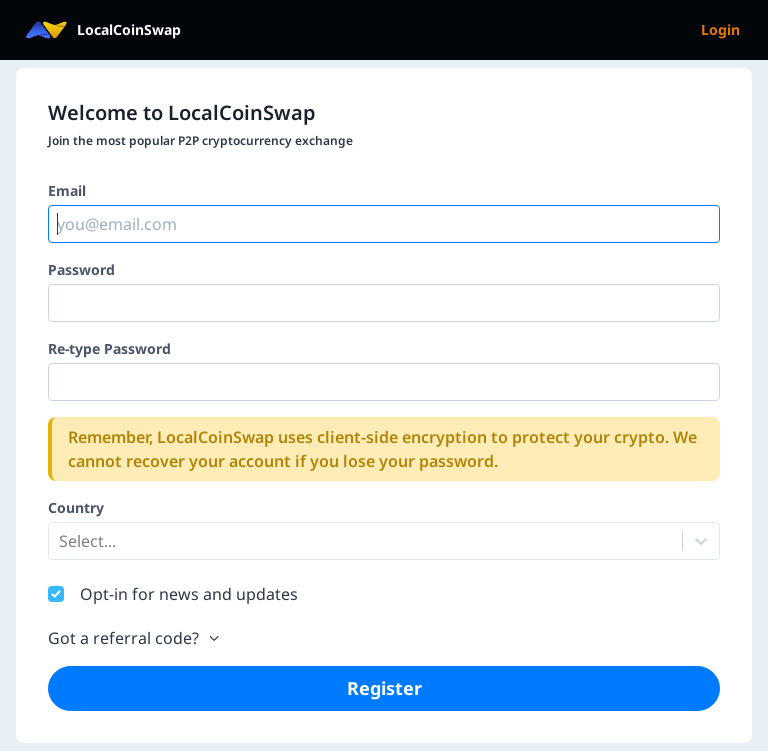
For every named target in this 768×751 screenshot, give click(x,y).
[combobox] (61, 541)
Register (384, 688)
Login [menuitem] (720, 29)
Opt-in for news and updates (189, 594)
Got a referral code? (135, 638)
